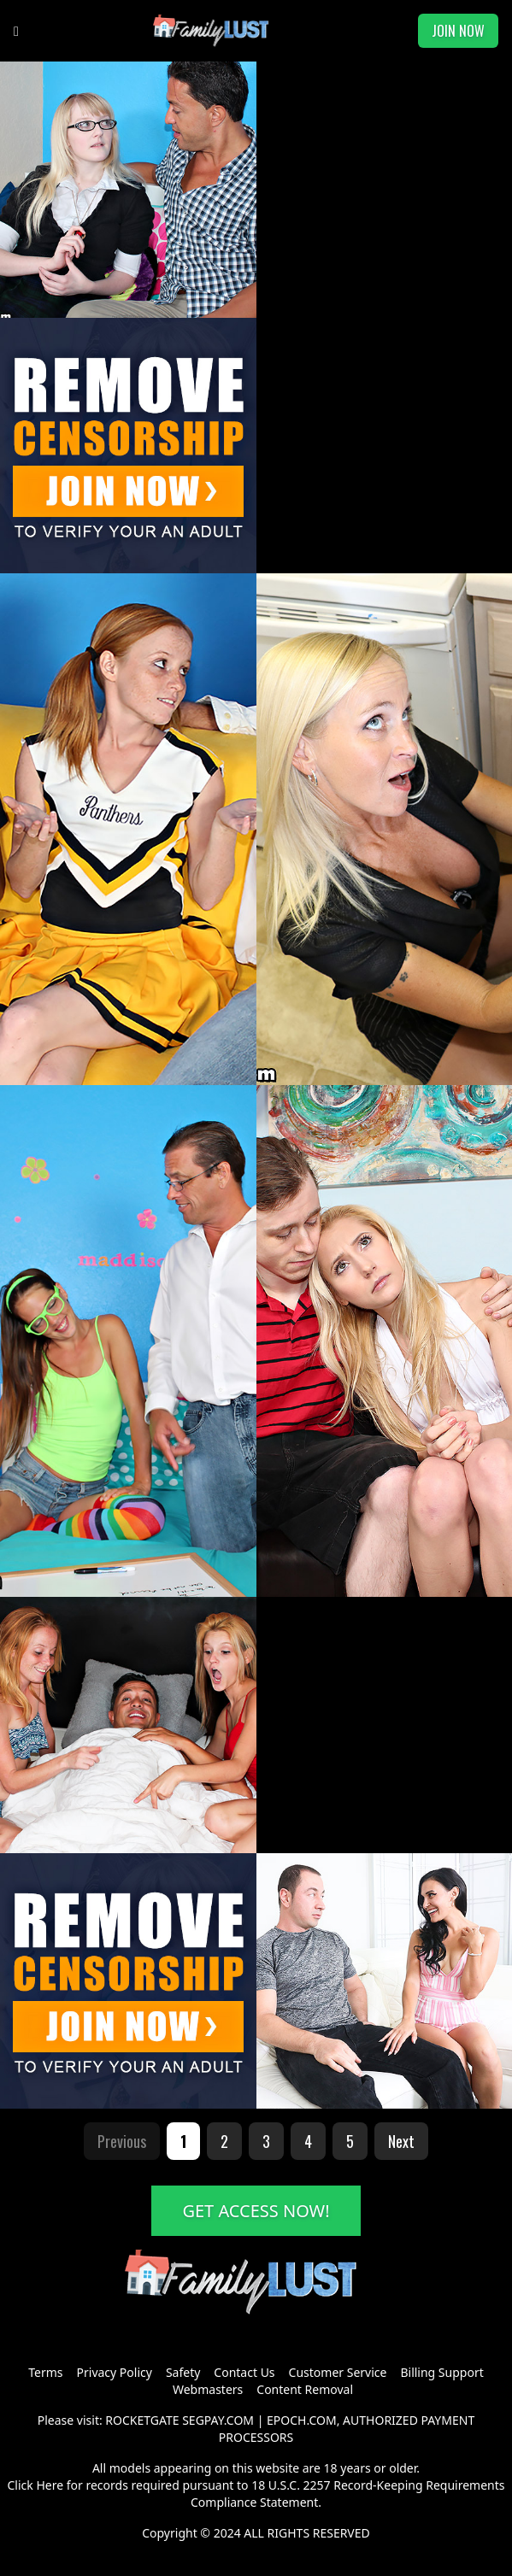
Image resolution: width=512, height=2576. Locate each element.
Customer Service (338, 2372)
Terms (45, 2372)
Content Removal (304, 2389)
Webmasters (208, 2389)
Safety (183, 2372)
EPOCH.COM (302, 2420)
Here (49, 2485)
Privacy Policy (114, 2372)
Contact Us (244, 2372)
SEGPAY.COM (218, 2420)
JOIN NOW (458, 31)
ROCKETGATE (142, 2420)
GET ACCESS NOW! (255, 2210)
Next (401, 2141)
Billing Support (441, 2372)
